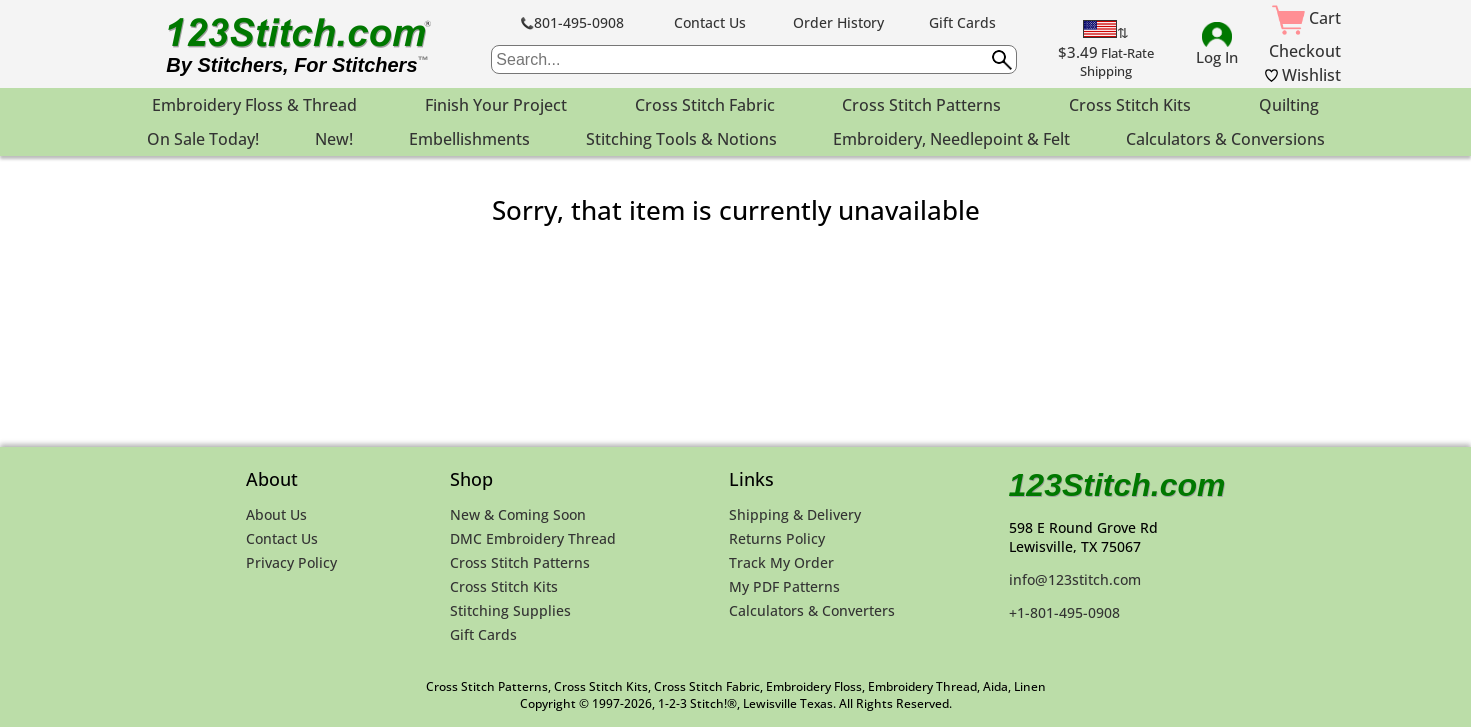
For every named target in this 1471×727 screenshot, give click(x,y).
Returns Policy (777, 538)
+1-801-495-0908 (1064, 612)
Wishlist (1303, 75)
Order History (838, 22)
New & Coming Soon (518, 514)
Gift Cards (962, 22)
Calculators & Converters (812, 610)
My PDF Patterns (784, 586)
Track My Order (781, 562)
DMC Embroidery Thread (533, 538)
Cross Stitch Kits (504, 586)
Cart (1306, 18)
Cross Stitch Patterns (520, 562)
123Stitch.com (1117, 485)
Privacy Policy (291, 562)
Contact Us (710, 22)
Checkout (1305, 51)
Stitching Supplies (510, 610)
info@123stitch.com (1075, 579)
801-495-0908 (572, 22)
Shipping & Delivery (795, 514)
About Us (276, 514)
